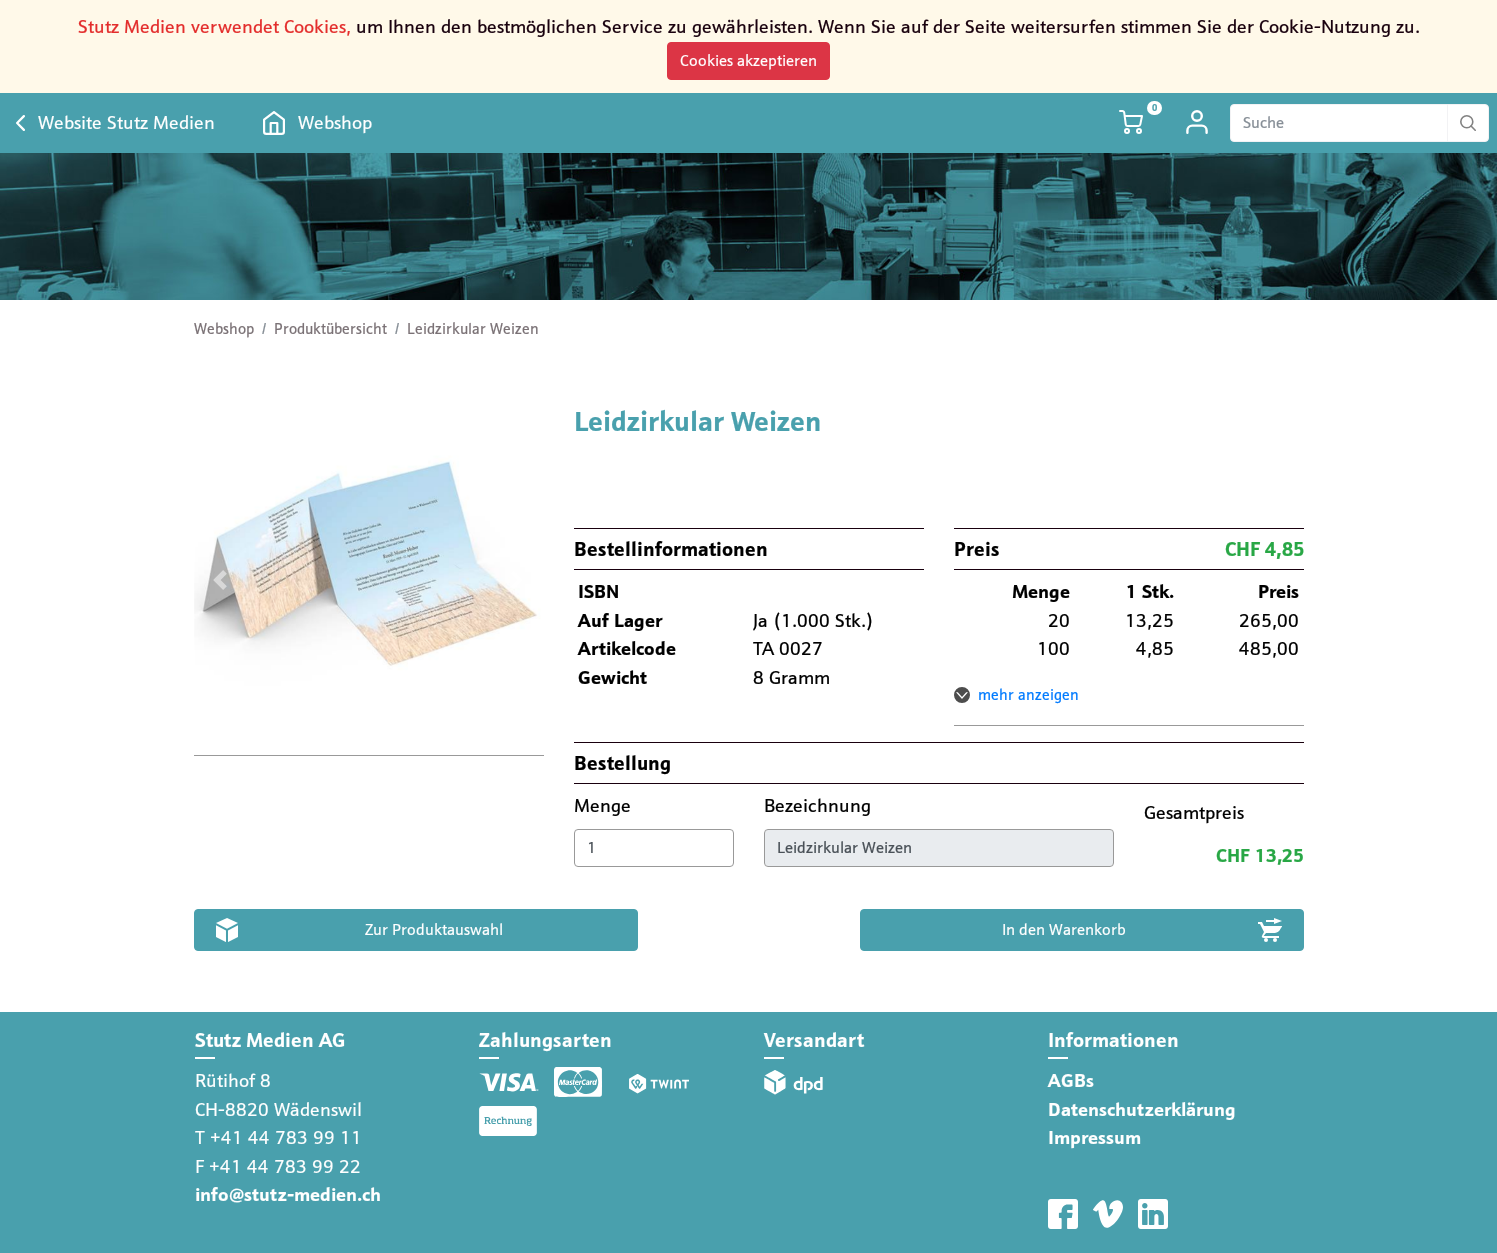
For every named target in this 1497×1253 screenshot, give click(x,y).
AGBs (1071, 1080)
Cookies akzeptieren (748, 60)
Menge (605, 805)
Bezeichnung (820, 805)
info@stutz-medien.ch (288, 1194)
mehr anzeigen (1028, 695)
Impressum (1094, 1137)
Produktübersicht (330, 329)
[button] (220, 580)
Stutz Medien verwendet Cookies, (214, 26)
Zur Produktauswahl (434, 929)
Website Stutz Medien (126, 122)
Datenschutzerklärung (1142, 1109)
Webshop (335, 122)
